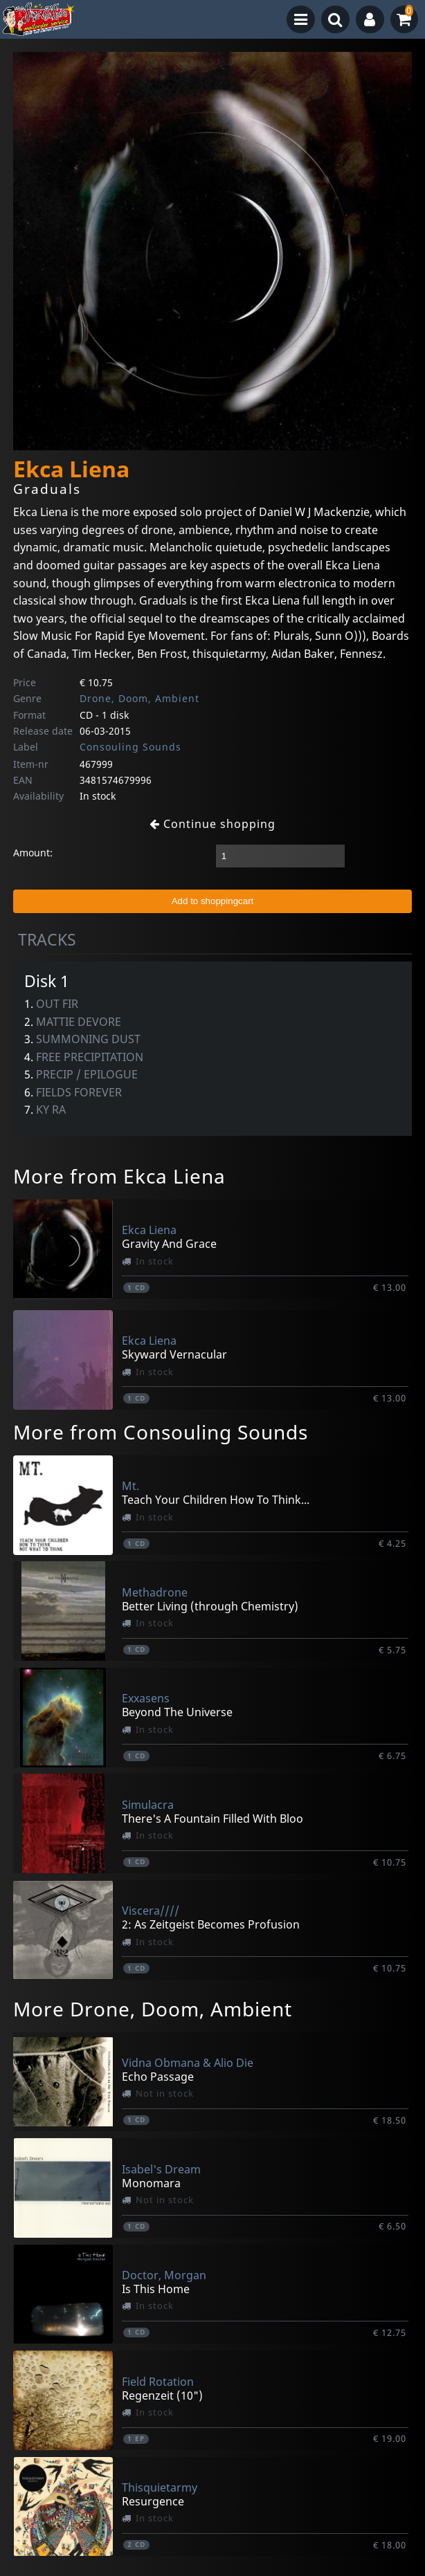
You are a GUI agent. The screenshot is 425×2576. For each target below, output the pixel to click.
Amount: (33, 852)
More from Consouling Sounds (160, 1432)
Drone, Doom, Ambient (139, 698)
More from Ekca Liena (119, 1176)
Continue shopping (212, 823)
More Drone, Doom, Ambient (152, 2009)
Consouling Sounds (130, 746)
